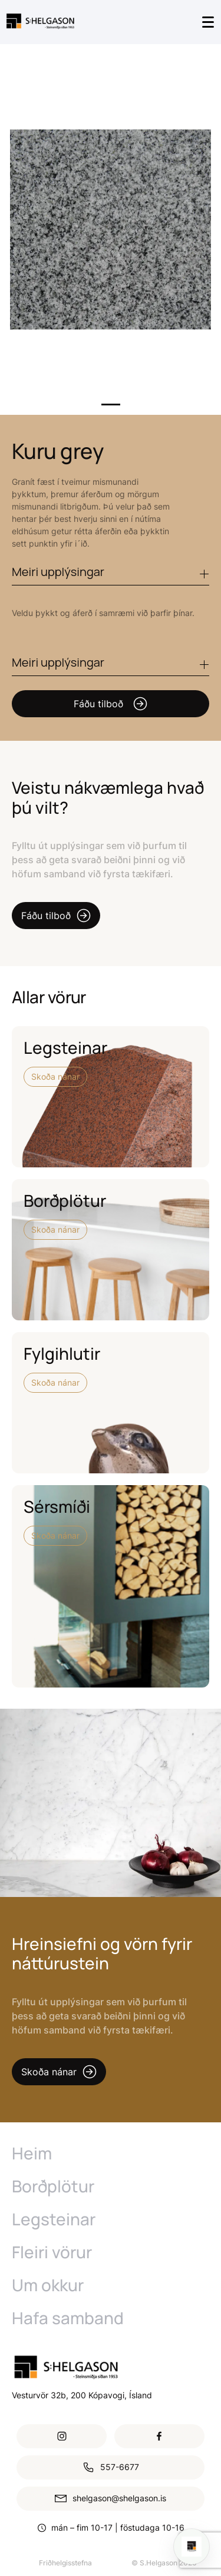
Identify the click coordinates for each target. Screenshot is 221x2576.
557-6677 (111, 2467)
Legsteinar (53, 2218)
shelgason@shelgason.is (110, 2498)
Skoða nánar (55, 1076)
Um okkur (48, 2284)
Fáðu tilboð (110, 704)
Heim (32, 2153)
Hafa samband (68, 2317)
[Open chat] (191, 2546)
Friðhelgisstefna (65, 2563)
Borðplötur (53, 2185)
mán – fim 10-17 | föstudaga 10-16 (117, 2527)
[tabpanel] (110, 229)
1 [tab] (110, 404)
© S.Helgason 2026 (164, 2563)
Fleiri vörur (52, 2251)
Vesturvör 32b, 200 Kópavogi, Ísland (82, 2395)
